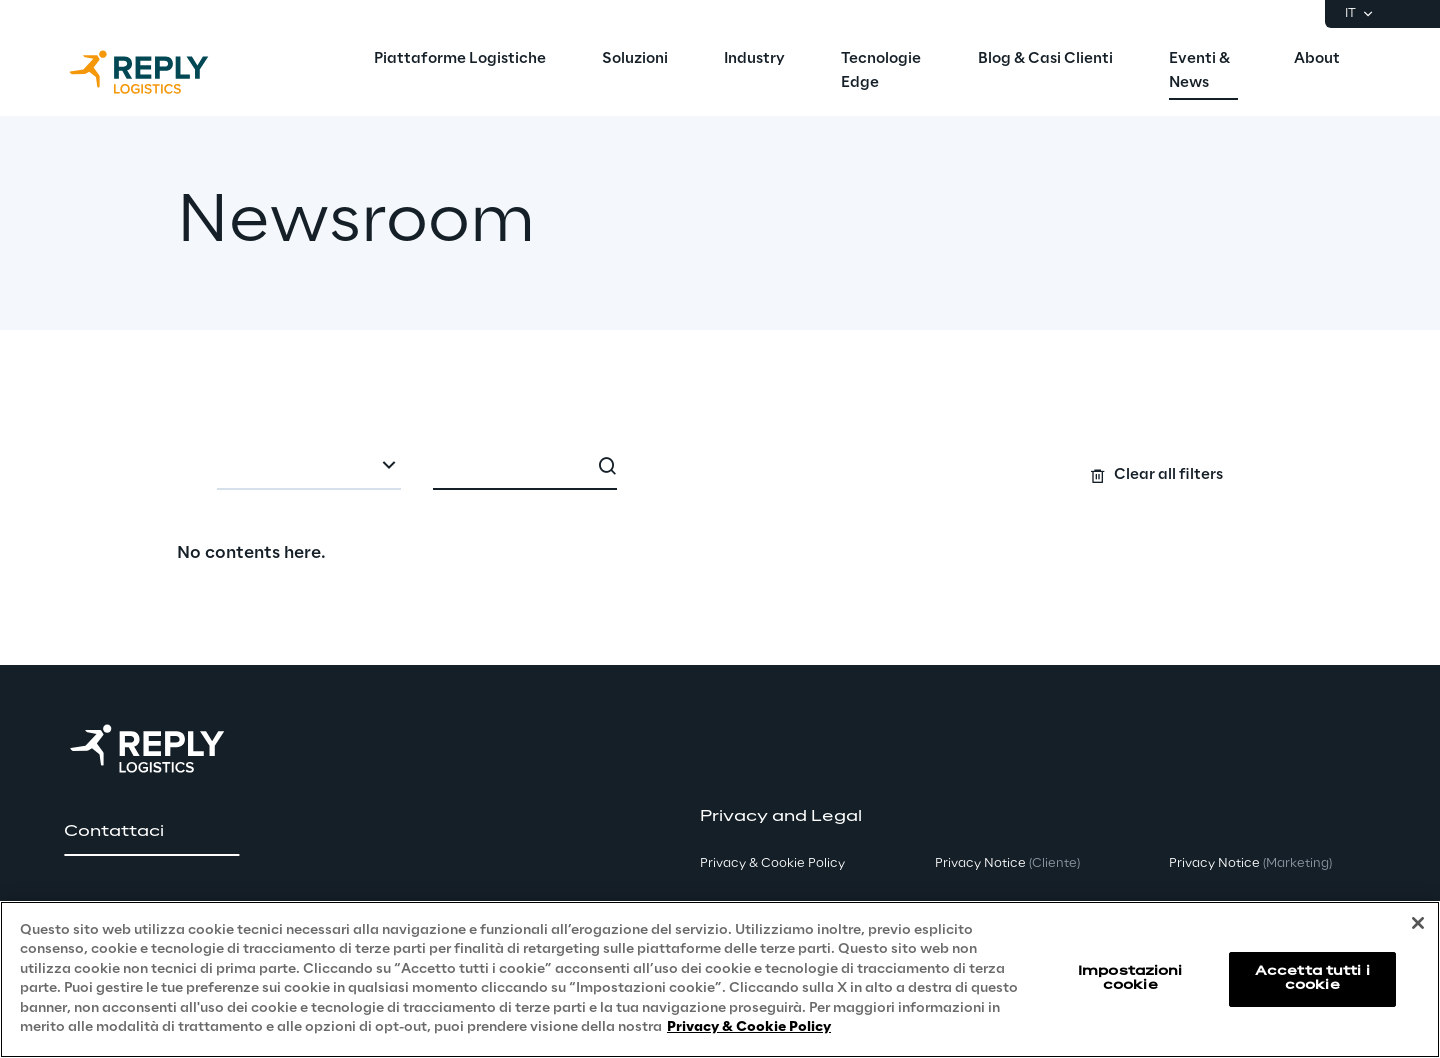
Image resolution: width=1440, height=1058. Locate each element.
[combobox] (309, 468)
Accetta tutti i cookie (1312, 978)
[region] (720, 979)
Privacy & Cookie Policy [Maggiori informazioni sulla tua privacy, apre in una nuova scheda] (749, 1027)
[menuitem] (460, 60)
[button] (151, 832)
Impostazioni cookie (1130, 978)
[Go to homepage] (159, 72)
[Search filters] (720, 466)
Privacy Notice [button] (1007, 863)
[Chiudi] (1418, 923)
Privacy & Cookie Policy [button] (772, 863)
